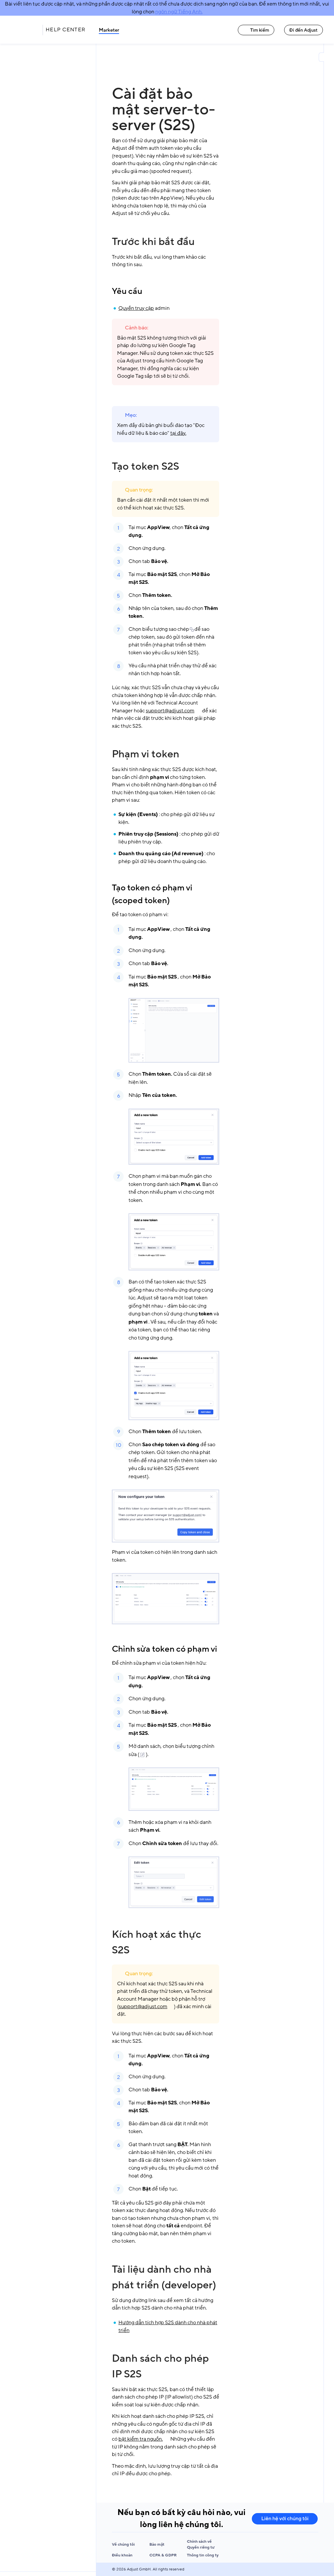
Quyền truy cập (136, 308)
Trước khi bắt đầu (153, 242)
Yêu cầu (127, 291)
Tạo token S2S (145, 466)
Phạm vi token (145, 754)
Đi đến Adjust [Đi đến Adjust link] (303, 30)
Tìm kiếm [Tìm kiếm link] (256, 30)
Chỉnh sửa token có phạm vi (164, 1649)
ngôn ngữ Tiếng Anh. (179, 11)
